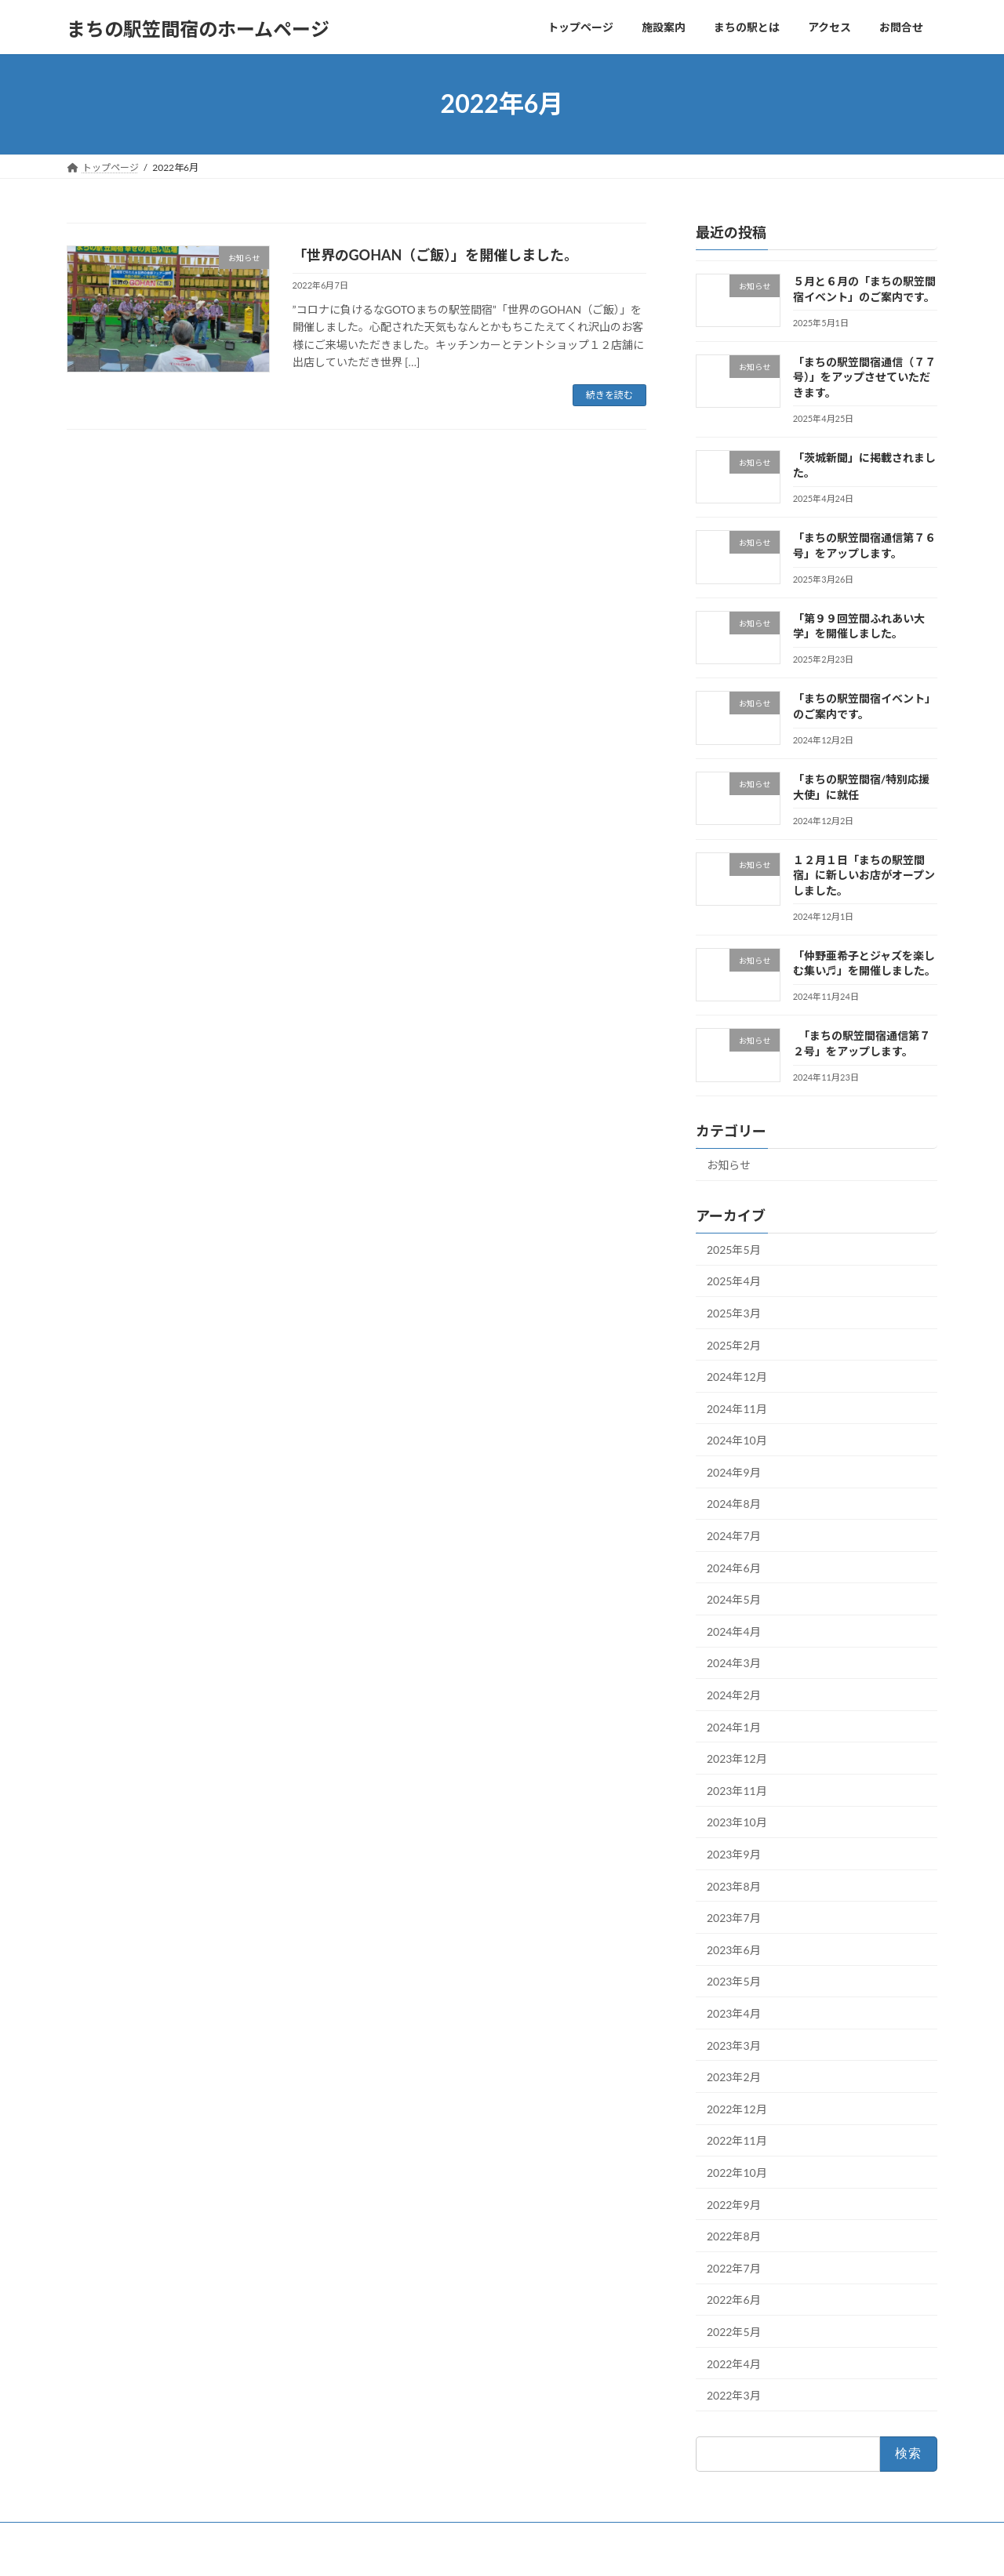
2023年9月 (734, 1854)
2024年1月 (734, 1726)
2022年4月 (734, 2363)
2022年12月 (737, 2108)
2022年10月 (737, 2172)
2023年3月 (734, 2044)
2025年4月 (734, 1281)
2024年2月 (734, 1695)
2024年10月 (737, 1440)
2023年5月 (734, 1981)
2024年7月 (734, 1535)
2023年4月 (734, 2013)
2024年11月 (737, 1408)
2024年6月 (734, 1567)
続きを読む (609, 395)
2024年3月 (734, 1662)
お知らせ (729, 1165)
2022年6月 (734, 2299)
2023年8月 (734, 1885)
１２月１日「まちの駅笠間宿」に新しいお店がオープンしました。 (864, 874)
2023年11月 (737, 1790)
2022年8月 (734, 2236)
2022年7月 (734, 2267)
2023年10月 (737, 1822)
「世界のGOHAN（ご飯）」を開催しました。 (436, 254)
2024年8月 (734, 1503)
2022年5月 (734, 2331)
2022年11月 (737, 2140)
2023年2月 (734, 2077)
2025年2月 (734, 1344)
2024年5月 (734, 1599)
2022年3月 (734, 2395)
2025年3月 (734, 1313)
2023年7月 (734, 1917)
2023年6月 (734, 1949)
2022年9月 (734, 2204)
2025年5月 (734, 1248)
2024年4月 (734, 1630)
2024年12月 (737, 1376)
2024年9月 (734, 1471)
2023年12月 (737, 1758)
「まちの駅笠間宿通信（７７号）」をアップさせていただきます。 (864, 376)
